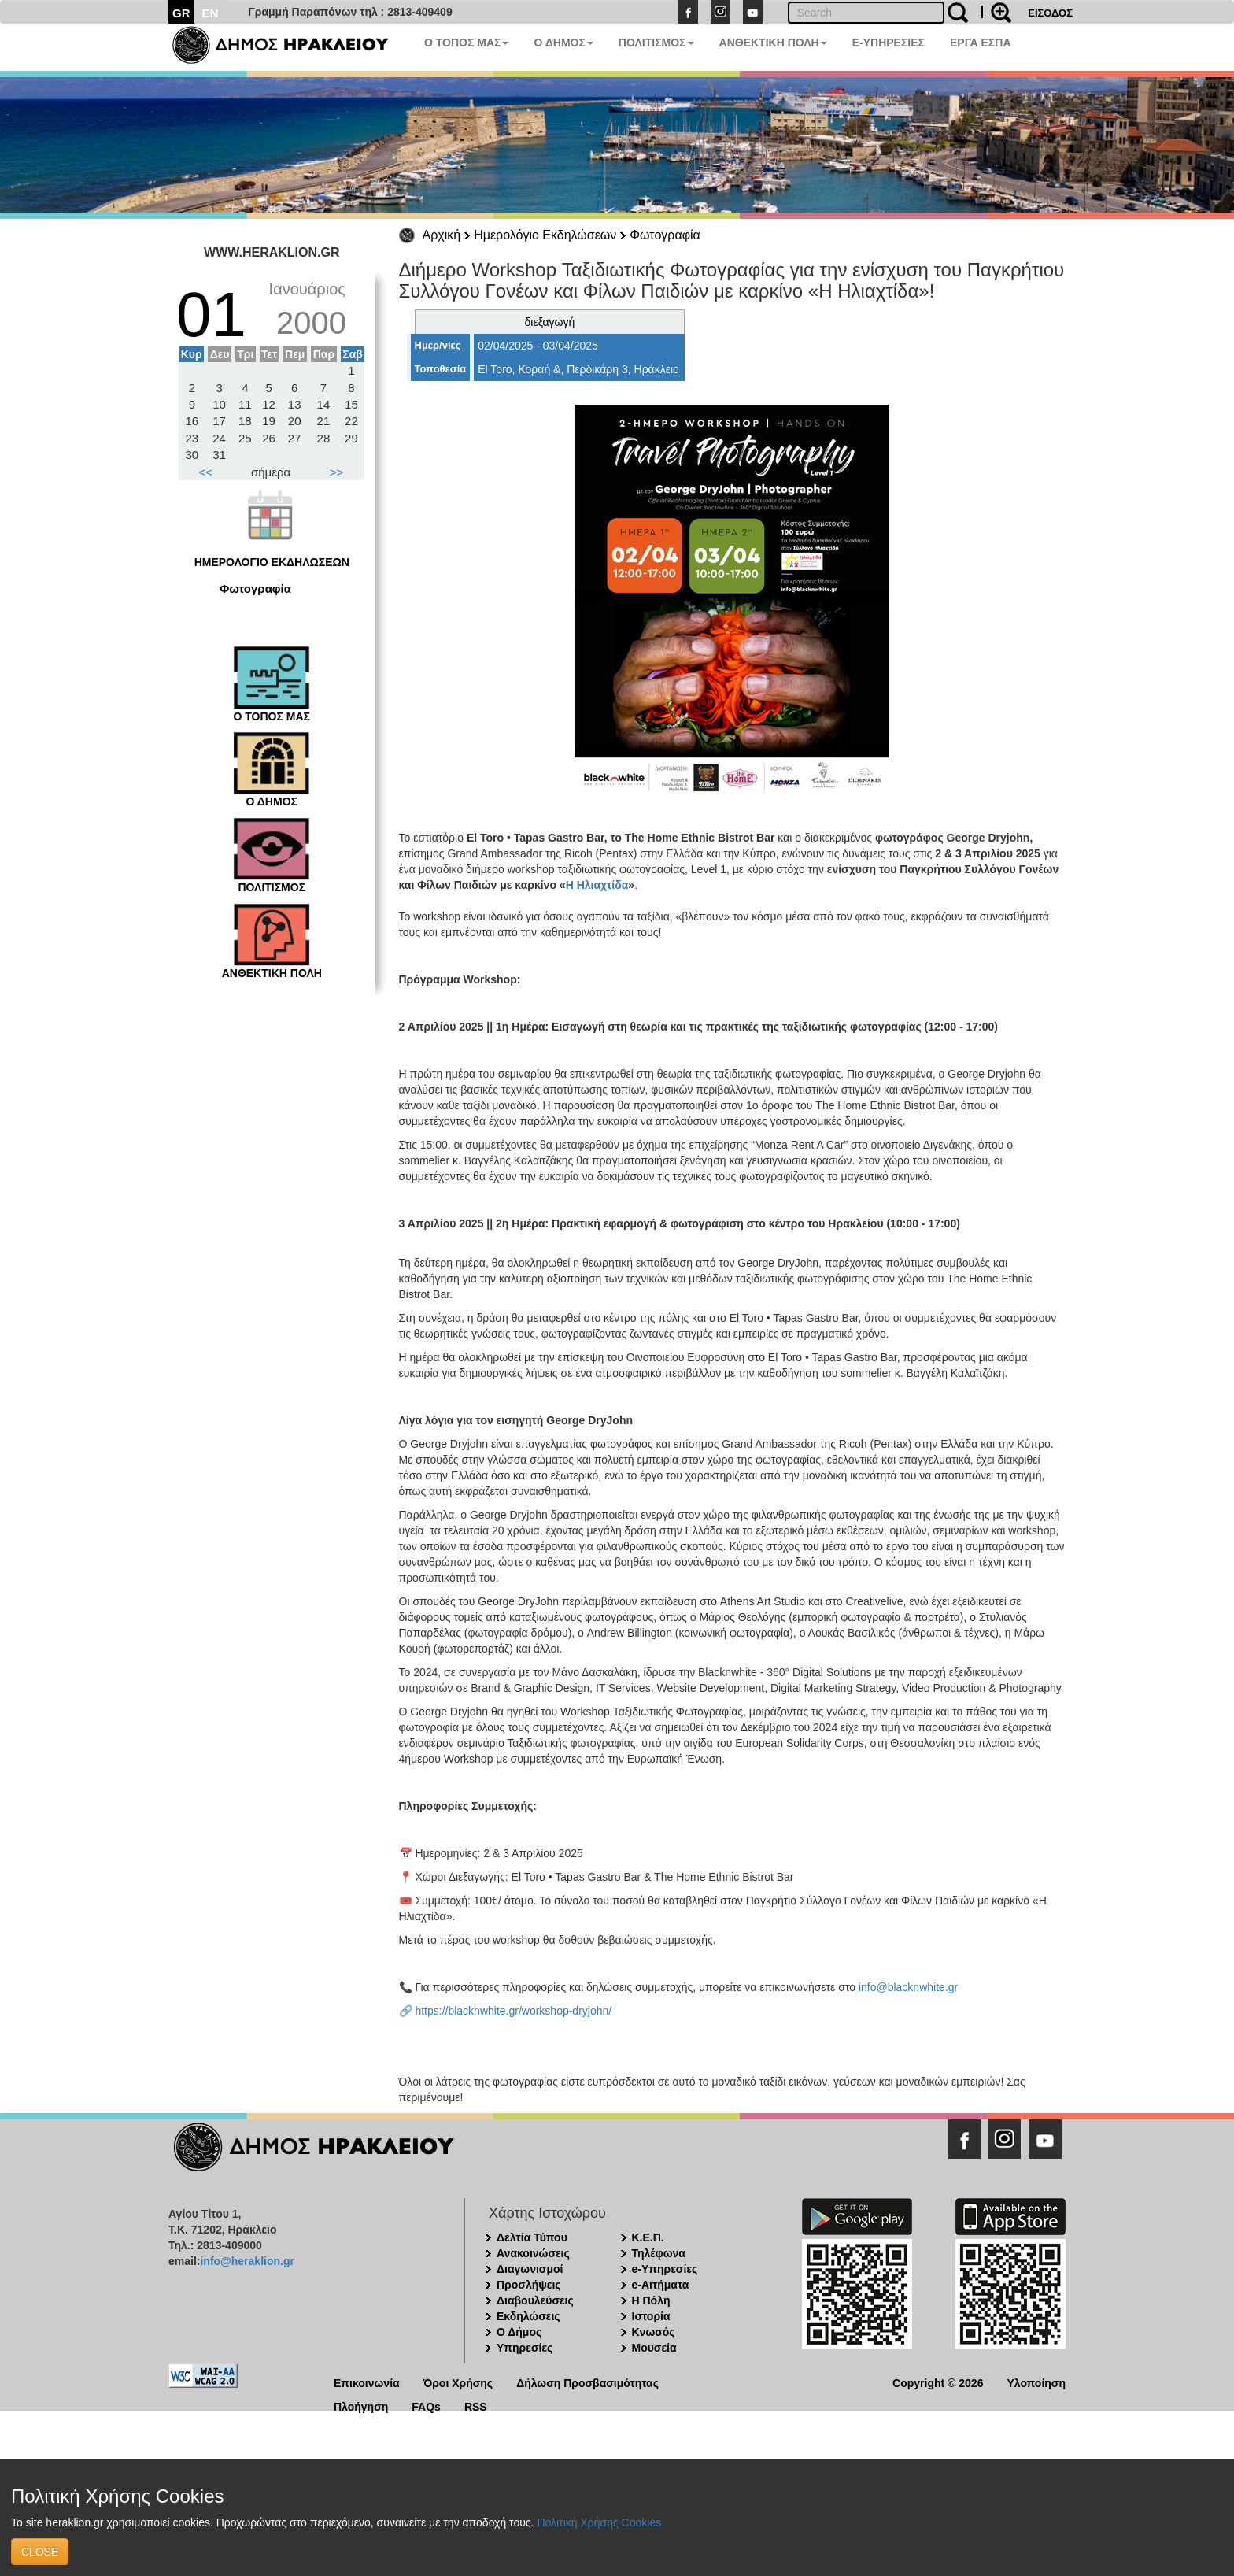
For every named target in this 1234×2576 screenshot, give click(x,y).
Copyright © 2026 (937, 2382)
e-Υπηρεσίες (665, 2269)
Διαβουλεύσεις (535, 2300)
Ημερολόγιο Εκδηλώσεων (545, 235)
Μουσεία (654, 2347)
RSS (475, 2405)
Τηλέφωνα (658, 2253)
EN (210, 13)
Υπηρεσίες (524, 2347)
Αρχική (442, 235)
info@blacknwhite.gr (908, 1987)
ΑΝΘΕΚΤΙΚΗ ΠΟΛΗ (773, 42)
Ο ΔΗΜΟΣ (563, 42)
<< (206, 472)
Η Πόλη (651, 2300)
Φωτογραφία (665, 235)
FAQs (426, 2405)
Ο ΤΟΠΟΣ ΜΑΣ (466, 42)
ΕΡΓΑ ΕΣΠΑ (980, 42)
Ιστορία (651, 2316)
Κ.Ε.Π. (648, 2237)
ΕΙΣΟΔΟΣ (1050, 13)
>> (337, 472)
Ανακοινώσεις (533, 2253)
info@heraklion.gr (247, 2261)
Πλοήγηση (361, 2405)
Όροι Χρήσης (458, 2382)
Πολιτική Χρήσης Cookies (599, 2522)
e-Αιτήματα (660, 2284)
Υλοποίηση (1036, 2382)
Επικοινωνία (367, 2382)
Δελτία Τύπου (532, 2237)
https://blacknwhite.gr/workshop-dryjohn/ (513, 2010)
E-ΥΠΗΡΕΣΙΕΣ (888, 42)
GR (181, 13)
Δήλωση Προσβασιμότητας (587, 2382)
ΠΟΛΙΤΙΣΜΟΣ (656, 42)
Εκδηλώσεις (528, 2316)
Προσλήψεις (529, 2284)
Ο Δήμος (519, 2332)
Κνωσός (653, 2332)
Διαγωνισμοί (530, 2269)
